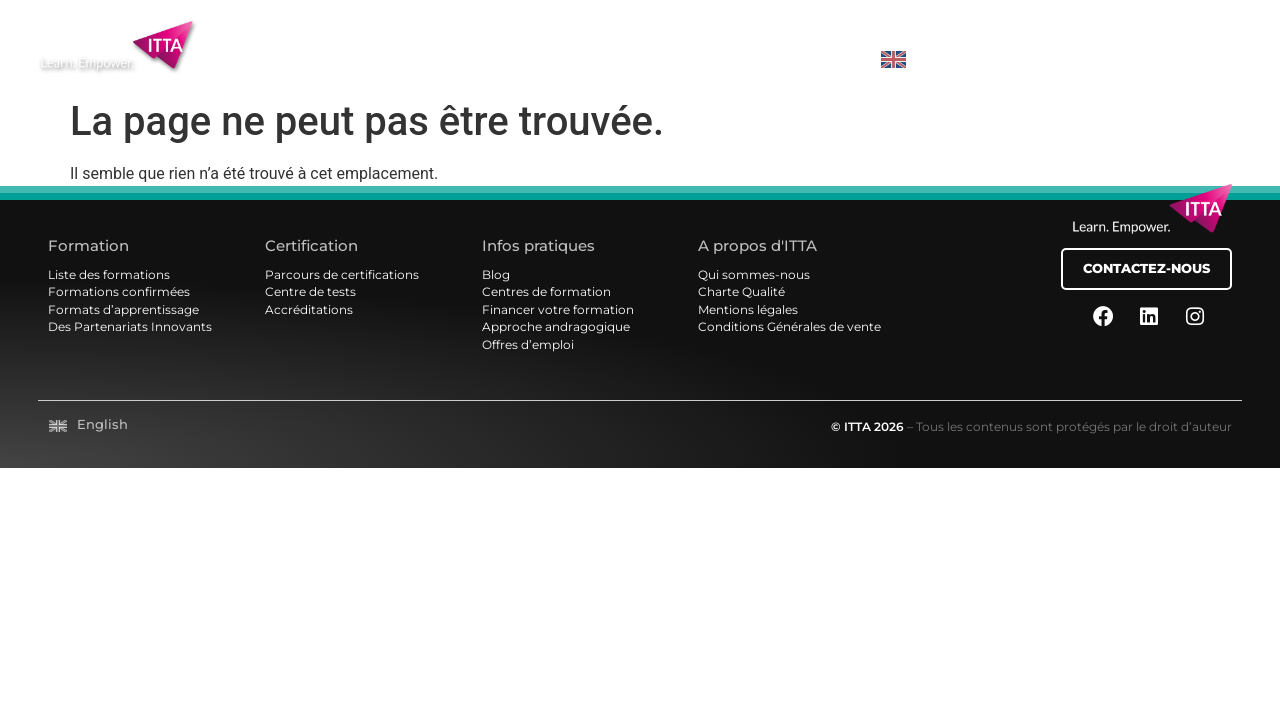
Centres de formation (546, 292)
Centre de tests (310, 292)
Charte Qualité (741, 292)
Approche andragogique (556, 327)
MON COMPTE (1180, 62)
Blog (496, 275)
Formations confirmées (119, 292)
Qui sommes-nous (754, 275)
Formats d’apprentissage (123, 310)
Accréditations (309, 310)
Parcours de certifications (342, 275)
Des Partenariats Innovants (130, 327)
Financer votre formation (558, 310)
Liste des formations (109, 275)
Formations (344, 68)
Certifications (501, 68)
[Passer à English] (88, 425)
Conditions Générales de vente (789, 327)
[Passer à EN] (887, 59)
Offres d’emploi (528, 345)
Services (644, 68)
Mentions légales (748, 310)
